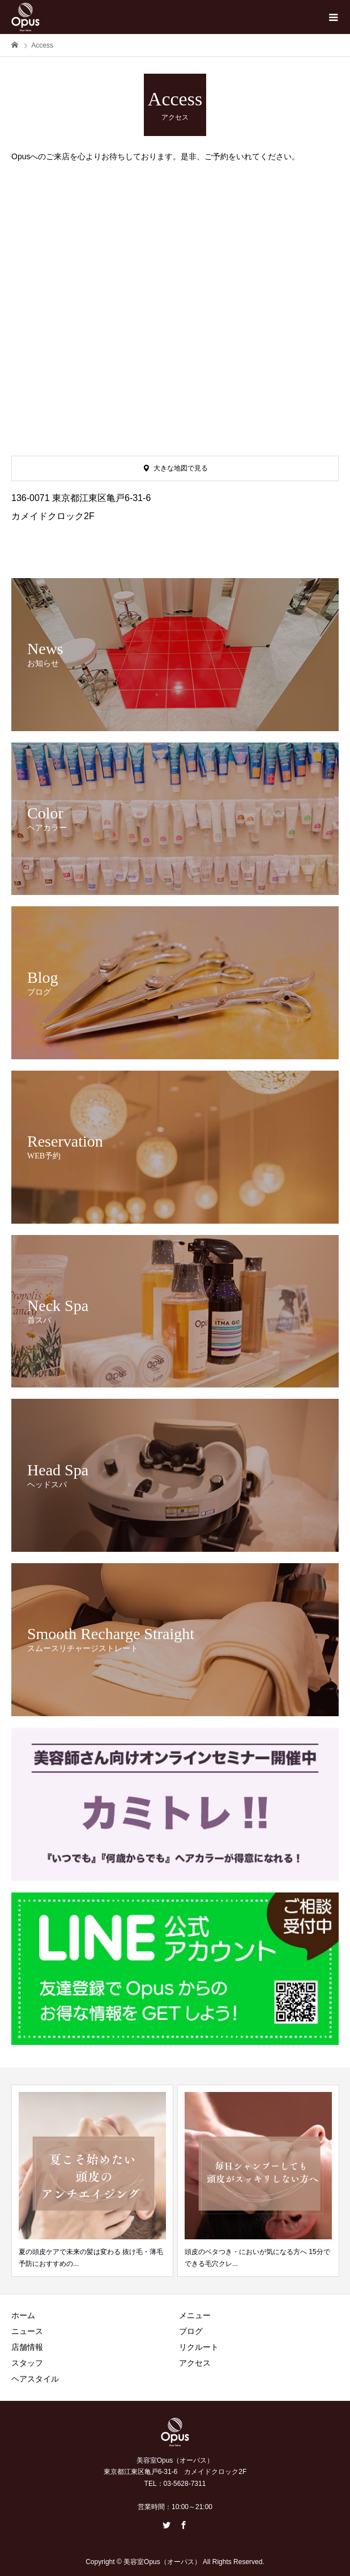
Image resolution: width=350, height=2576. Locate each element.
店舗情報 (27, 2347)
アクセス (195, 2362)
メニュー (195, 2315)
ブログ (191, 2331)
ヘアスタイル (35, 2378)
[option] (92, 2181)
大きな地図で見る (180, 468)
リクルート (199, 2347)
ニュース (27, 2331)
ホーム (23, 2315)
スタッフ (27, 2362)
